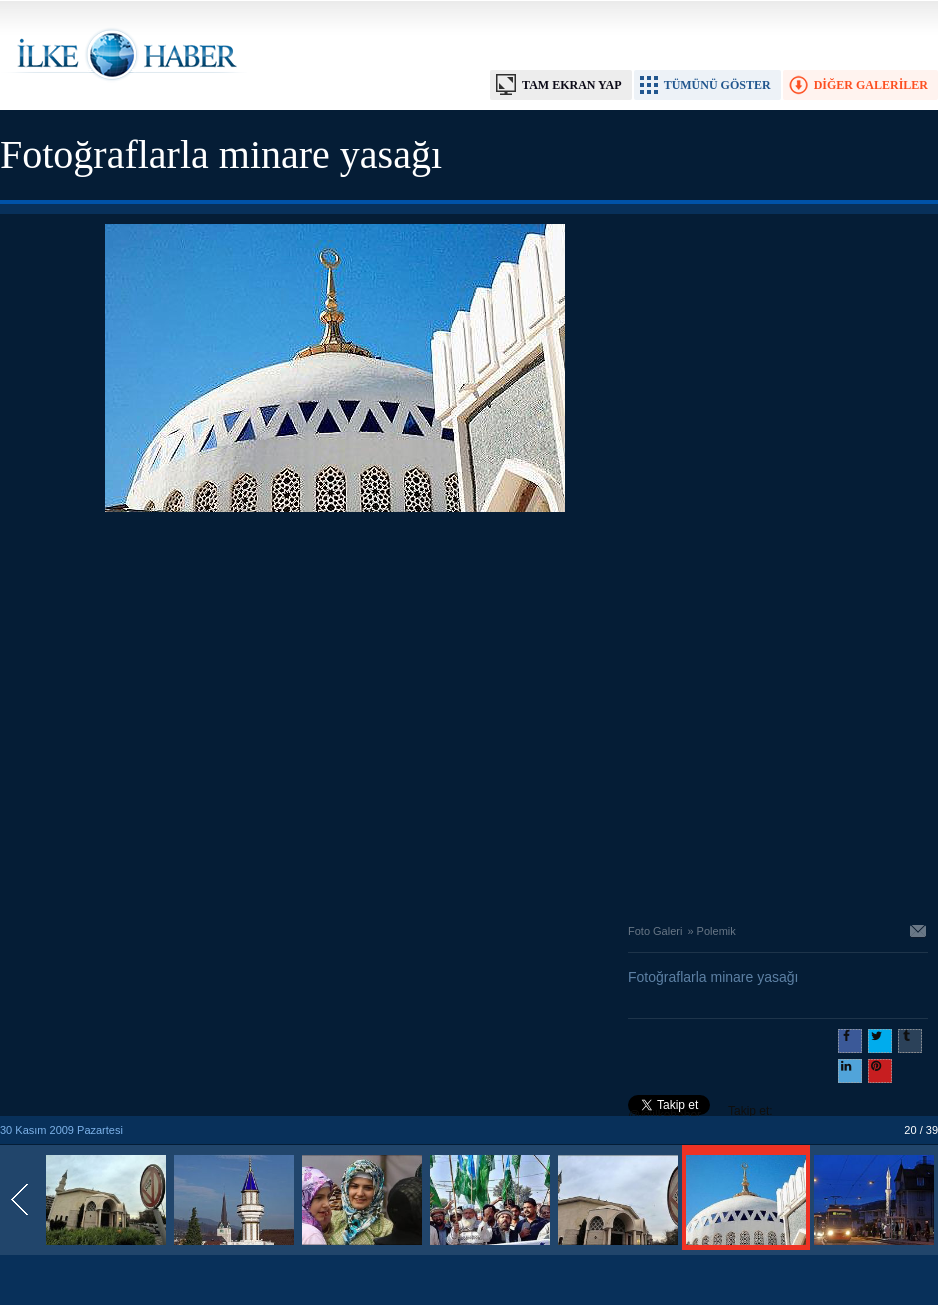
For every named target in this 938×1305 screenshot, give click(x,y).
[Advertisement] (187, 712)
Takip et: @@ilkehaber (700, 1113)
